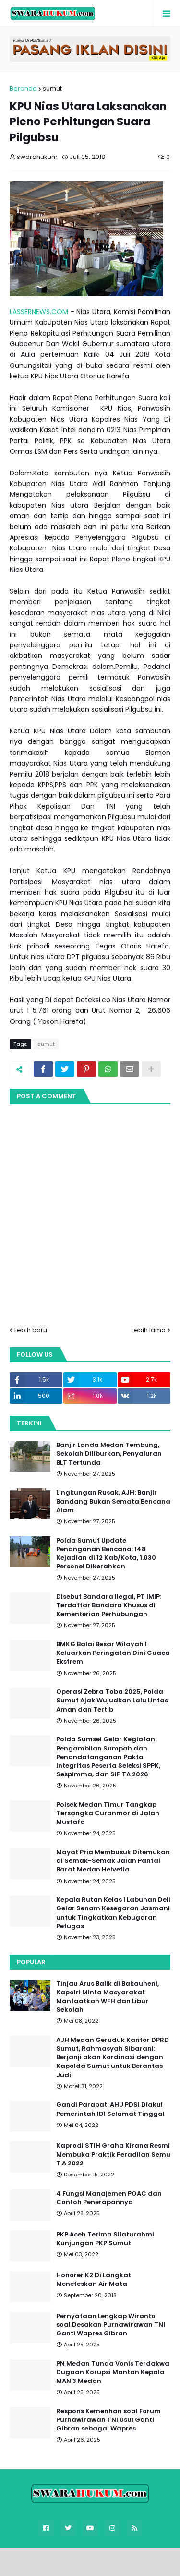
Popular (31, 1962)
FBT (146, 2559)
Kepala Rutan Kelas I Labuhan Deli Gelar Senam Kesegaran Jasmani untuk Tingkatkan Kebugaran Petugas (113, 1913)
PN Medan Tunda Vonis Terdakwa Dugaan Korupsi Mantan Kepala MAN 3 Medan (112, 2372)
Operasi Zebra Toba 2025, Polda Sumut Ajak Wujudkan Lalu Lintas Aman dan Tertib (112, 1700)
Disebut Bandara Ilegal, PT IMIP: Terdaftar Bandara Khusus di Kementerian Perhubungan (108, 1605)
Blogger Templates (96, 2559)
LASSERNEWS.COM (39, 311)
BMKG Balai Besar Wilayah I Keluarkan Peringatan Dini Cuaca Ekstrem (113, 1653)
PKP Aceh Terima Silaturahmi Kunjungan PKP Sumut (105, 2239)
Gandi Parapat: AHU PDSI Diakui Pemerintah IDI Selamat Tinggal (110, 2109)
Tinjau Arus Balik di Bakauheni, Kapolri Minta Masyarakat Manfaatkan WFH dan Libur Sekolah (107, 1997)
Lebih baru (30, 1330)
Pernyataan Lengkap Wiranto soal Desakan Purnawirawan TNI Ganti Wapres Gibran (110, 2325)
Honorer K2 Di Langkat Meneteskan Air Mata (93, 2279)
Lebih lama (149, 1330)
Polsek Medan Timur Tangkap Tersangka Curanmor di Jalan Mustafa (107, 1813)
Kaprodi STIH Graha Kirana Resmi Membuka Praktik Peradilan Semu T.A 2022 (113, 2154)
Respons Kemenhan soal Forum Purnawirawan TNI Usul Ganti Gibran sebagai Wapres (108, 2420)
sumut (52, 88)
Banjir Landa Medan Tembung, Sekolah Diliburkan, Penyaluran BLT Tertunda (109, 1454)
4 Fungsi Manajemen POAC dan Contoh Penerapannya (109, 2198)
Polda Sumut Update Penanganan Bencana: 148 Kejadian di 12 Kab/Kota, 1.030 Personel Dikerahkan (106, 1553)
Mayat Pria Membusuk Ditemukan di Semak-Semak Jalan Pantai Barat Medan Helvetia (113, 1861)
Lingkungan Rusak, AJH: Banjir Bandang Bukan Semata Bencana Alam (113, 1501)
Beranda (23, 88)
